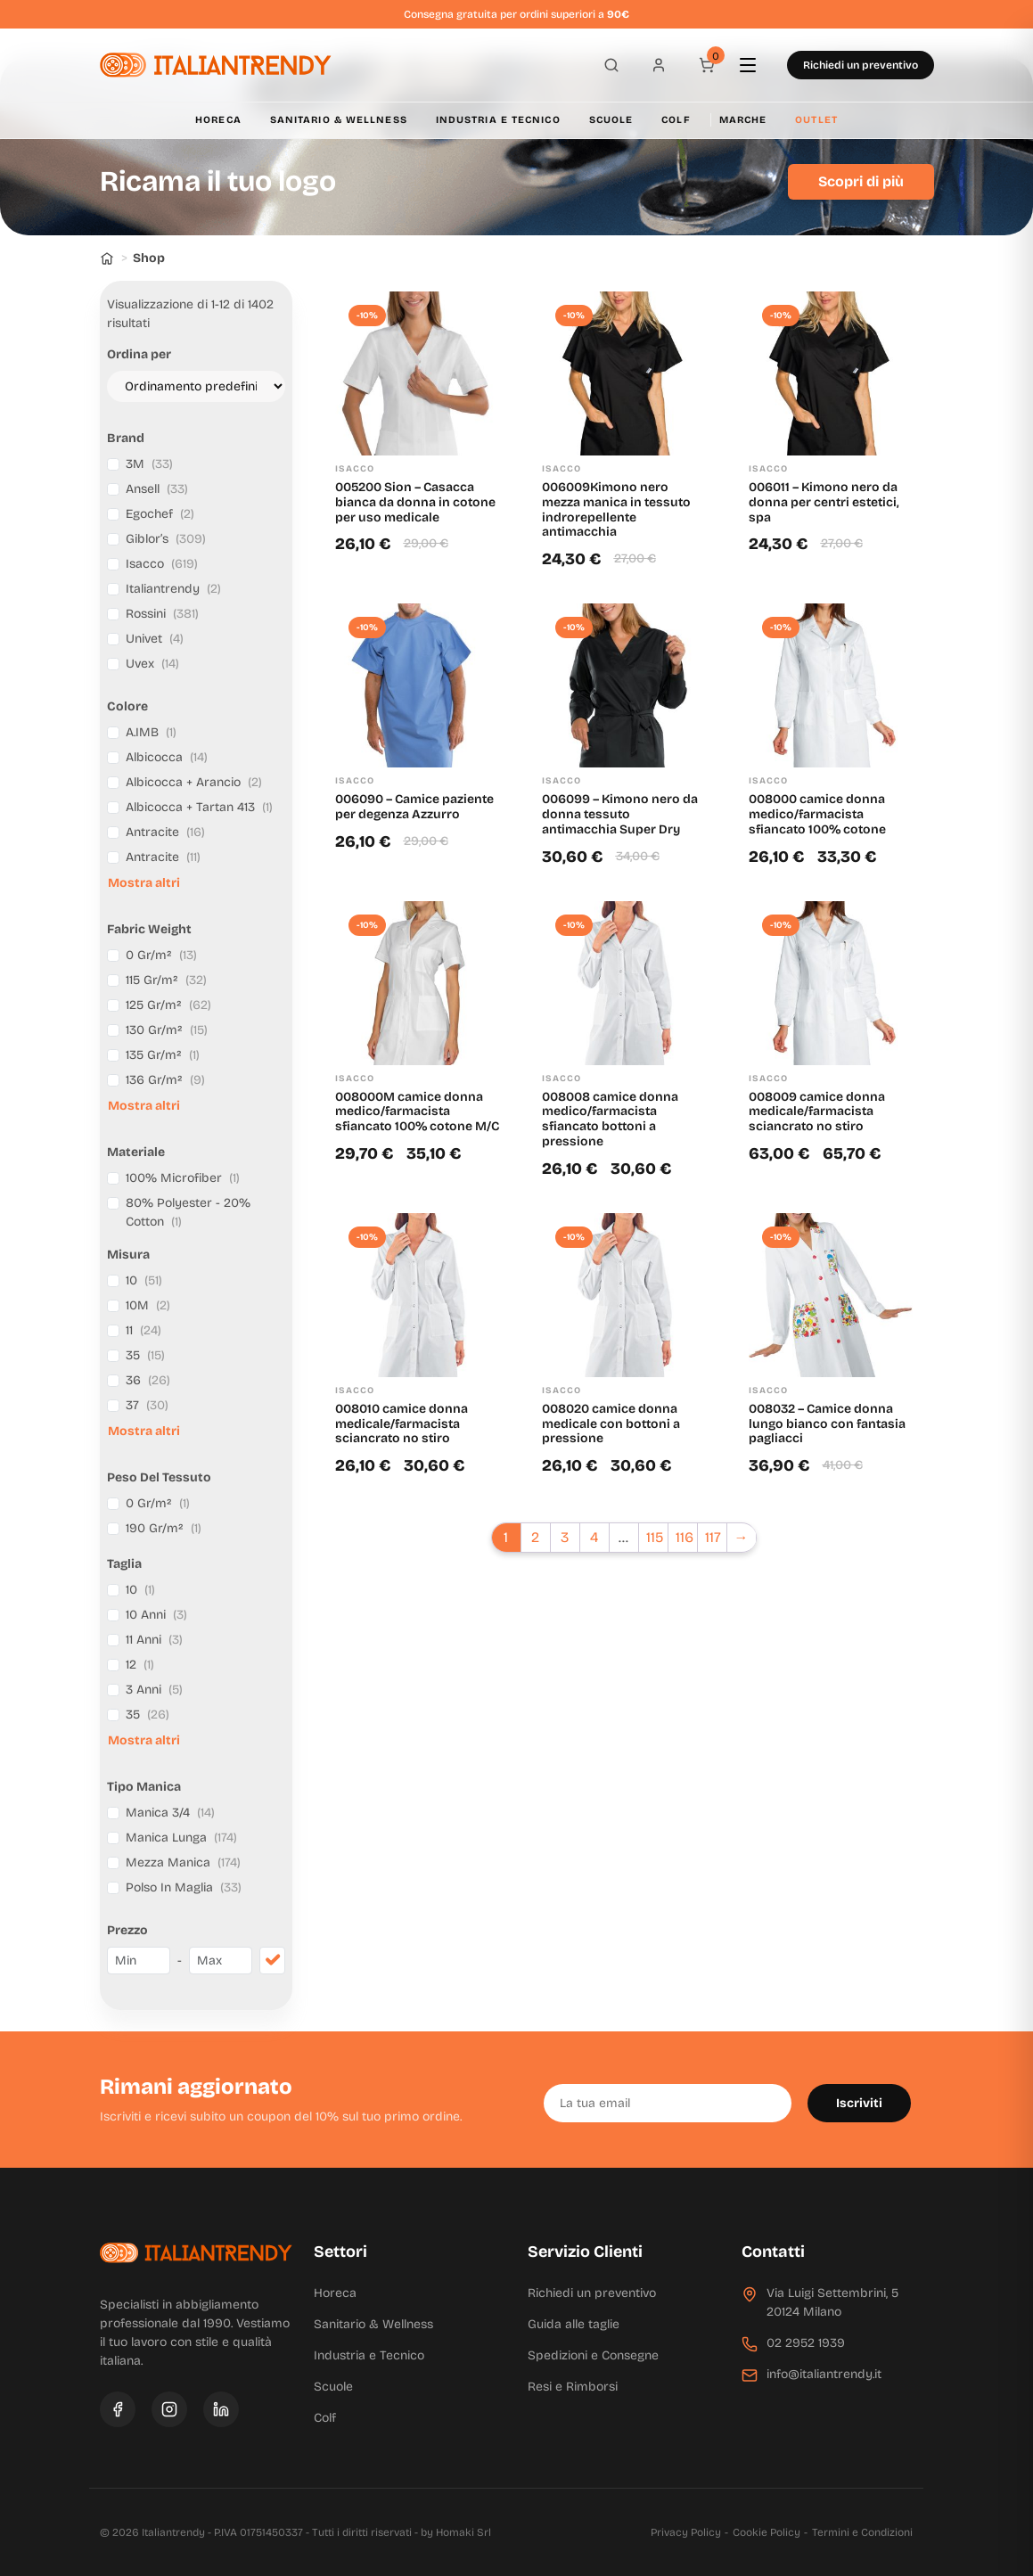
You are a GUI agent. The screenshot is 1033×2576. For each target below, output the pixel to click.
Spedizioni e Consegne (593, 2355)
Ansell (157, 488)
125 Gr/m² (168, 1005)
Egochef (160, 513)
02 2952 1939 (806, 2342)
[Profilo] (656, 65)
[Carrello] (706, 65)
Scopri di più (861, 181)
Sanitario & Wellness (338, 120)
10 (144, 1280)
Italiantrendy (173, 588)
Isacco (162, 563)
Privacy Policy (686, 2532)
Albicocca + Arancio (194, 782)
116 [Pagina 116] (684, 1537)
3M (149, 464)
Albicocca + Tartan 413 (199, 807)
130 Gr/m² (167, 1030)
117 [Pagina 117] (713, 1537)
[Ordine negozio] (196, 386)
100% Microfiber (183, 1177)
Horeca (218, 120)
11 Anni (154, 1639)
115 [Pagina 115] (654, 1537)
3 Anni (154, 1689)
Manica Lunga (181, 1837)
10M (148, 1305)
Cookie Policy (766, 2532)
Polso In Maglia (184, 1887)
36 (148, 1380)
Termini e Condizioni (862, 2532)
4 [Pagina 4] (594, 1537)
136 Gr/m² (165, 1079)
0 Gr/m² (161, 955)
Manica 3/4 (170, 1812)
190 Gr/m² (163, 1528)
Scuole (611, 120)
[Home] (107, 258)
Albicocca (167, 757)
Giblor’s (166, 538)
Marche (743, 120)
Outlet (816, 120)
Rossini (162, 613)
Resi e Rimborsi (573, 2386)
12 (140, 1664)
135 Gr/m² (163, 1054)
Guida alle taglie (573, 2324)
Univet (155, 638)
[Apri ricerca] (606, 65)
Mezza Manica (183, 1862)
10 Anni (156, 1614)
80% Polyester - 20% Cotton (188, 1212)
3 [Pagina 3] (565, 1537)
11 (143, 1330)
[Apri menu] (756, 65)
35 (145, 1355)
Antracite (165, 832)
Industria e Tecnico (498, 120)
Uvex (152, 663)
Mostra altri (144, 882)
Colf (675, 120)
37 (147, 1405)
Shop (149, 258)
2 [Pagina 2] (535, 1537)
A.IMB (151, 732)
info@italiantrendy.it (824, 2374)
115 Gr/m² (166, 980)
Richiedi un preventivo (860, 65)
